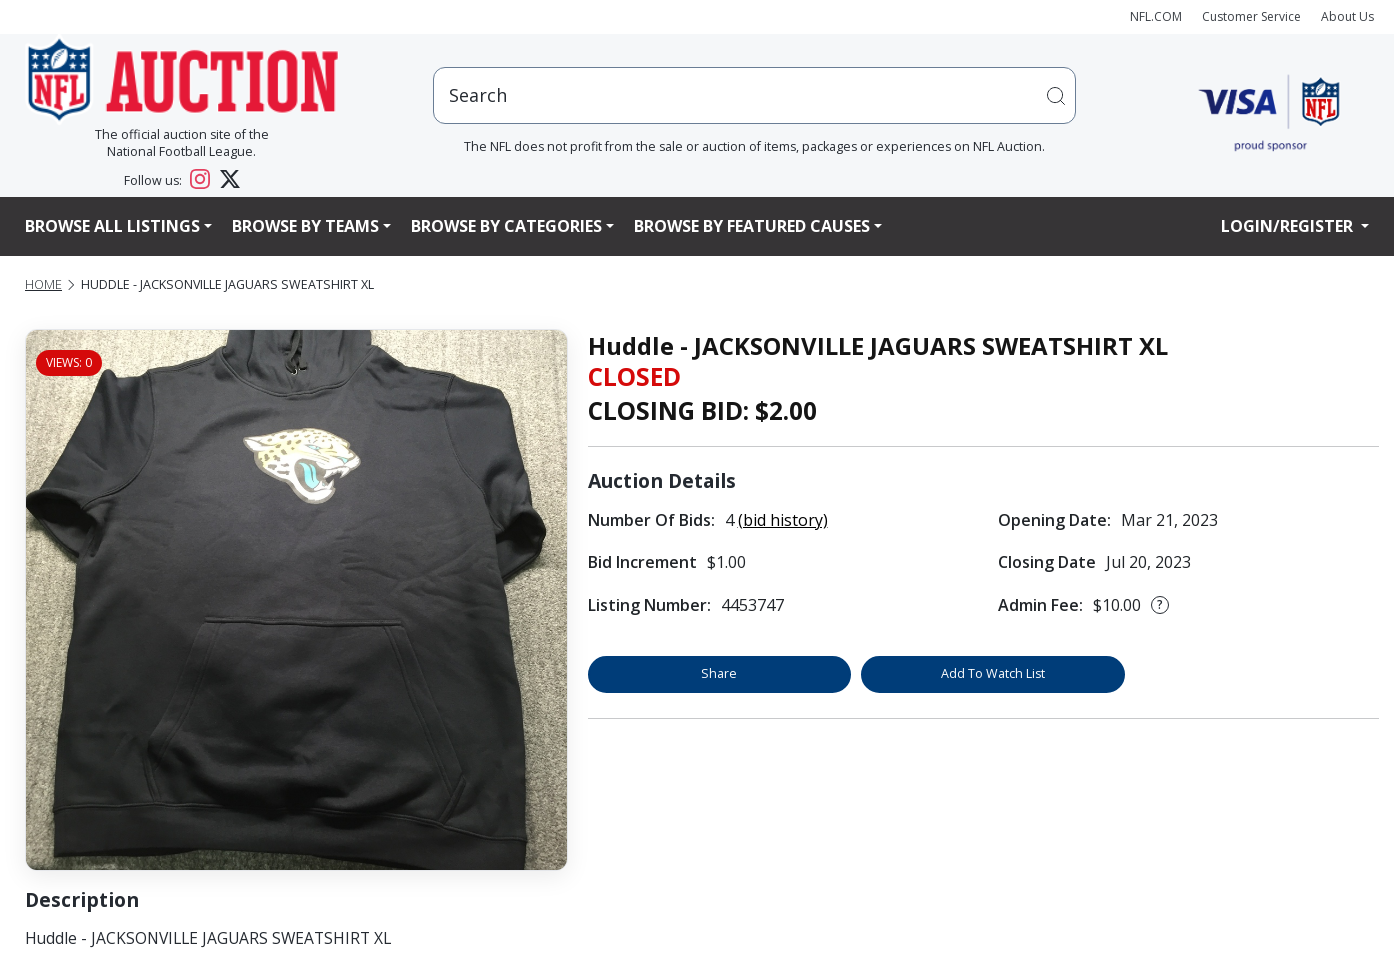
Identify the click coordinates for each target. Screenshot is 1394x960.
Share (719, 673)
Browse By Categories (506, 226)
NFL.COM (1156, 16)
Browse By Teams (305, 226)
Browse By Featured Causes (752, 226)
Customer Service (1251, 16)
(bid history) (783, 520)
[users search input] (754, 95)
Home (43, 284)
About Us (1347, 16)
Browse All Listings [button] (112, 226)
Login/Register (1289, 226)
